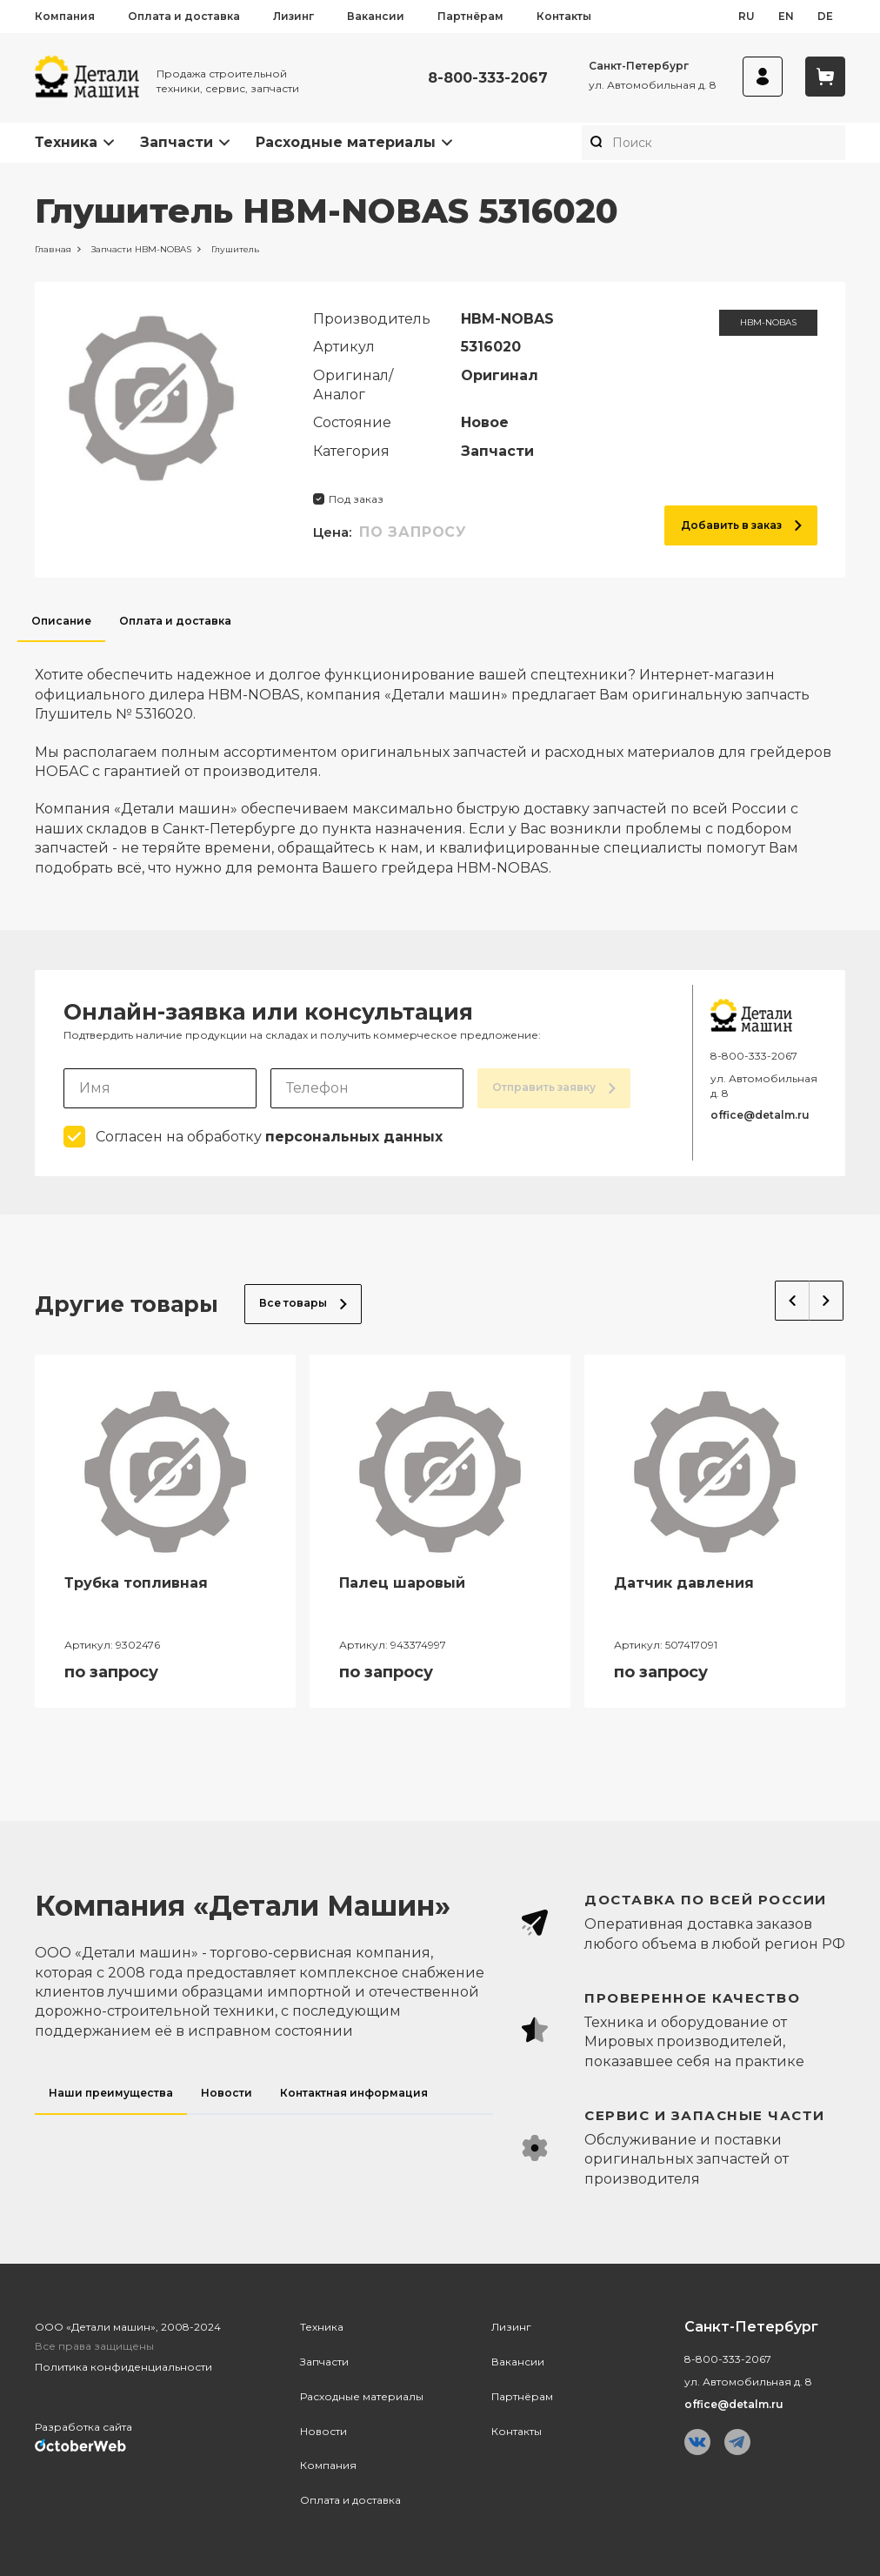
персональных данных (354, 1136)
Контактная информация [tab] (354, 2092)
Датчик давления (684, 1583)
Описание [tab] (61, 620)
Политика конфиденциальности (123, 2366)
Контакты (564, 16)
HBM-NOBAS (768, 322)
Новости (323, 2431)
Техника (66, 142)
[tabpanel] (440, 760)
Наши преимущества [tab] (111, 2092)
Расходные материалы (346, 142)
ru (746, 16)
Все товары (303, 1302)
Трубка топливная (136, 1583)
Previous (792, 1301)
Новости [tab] (226, 2092)
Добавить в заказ (741, 525)
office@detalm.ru (760, 1114)
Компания (65, 16)
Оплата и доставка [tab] (175, 620)
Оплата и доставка (184, 16)
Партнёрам (470, 16)
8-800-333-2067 (488, 78)
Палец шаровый (402, 1583)
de (825, 16)
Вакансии (375, 16)
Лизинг (293, 16)
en (786, 16)
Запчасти (176, 142)
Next (826, 1301)
